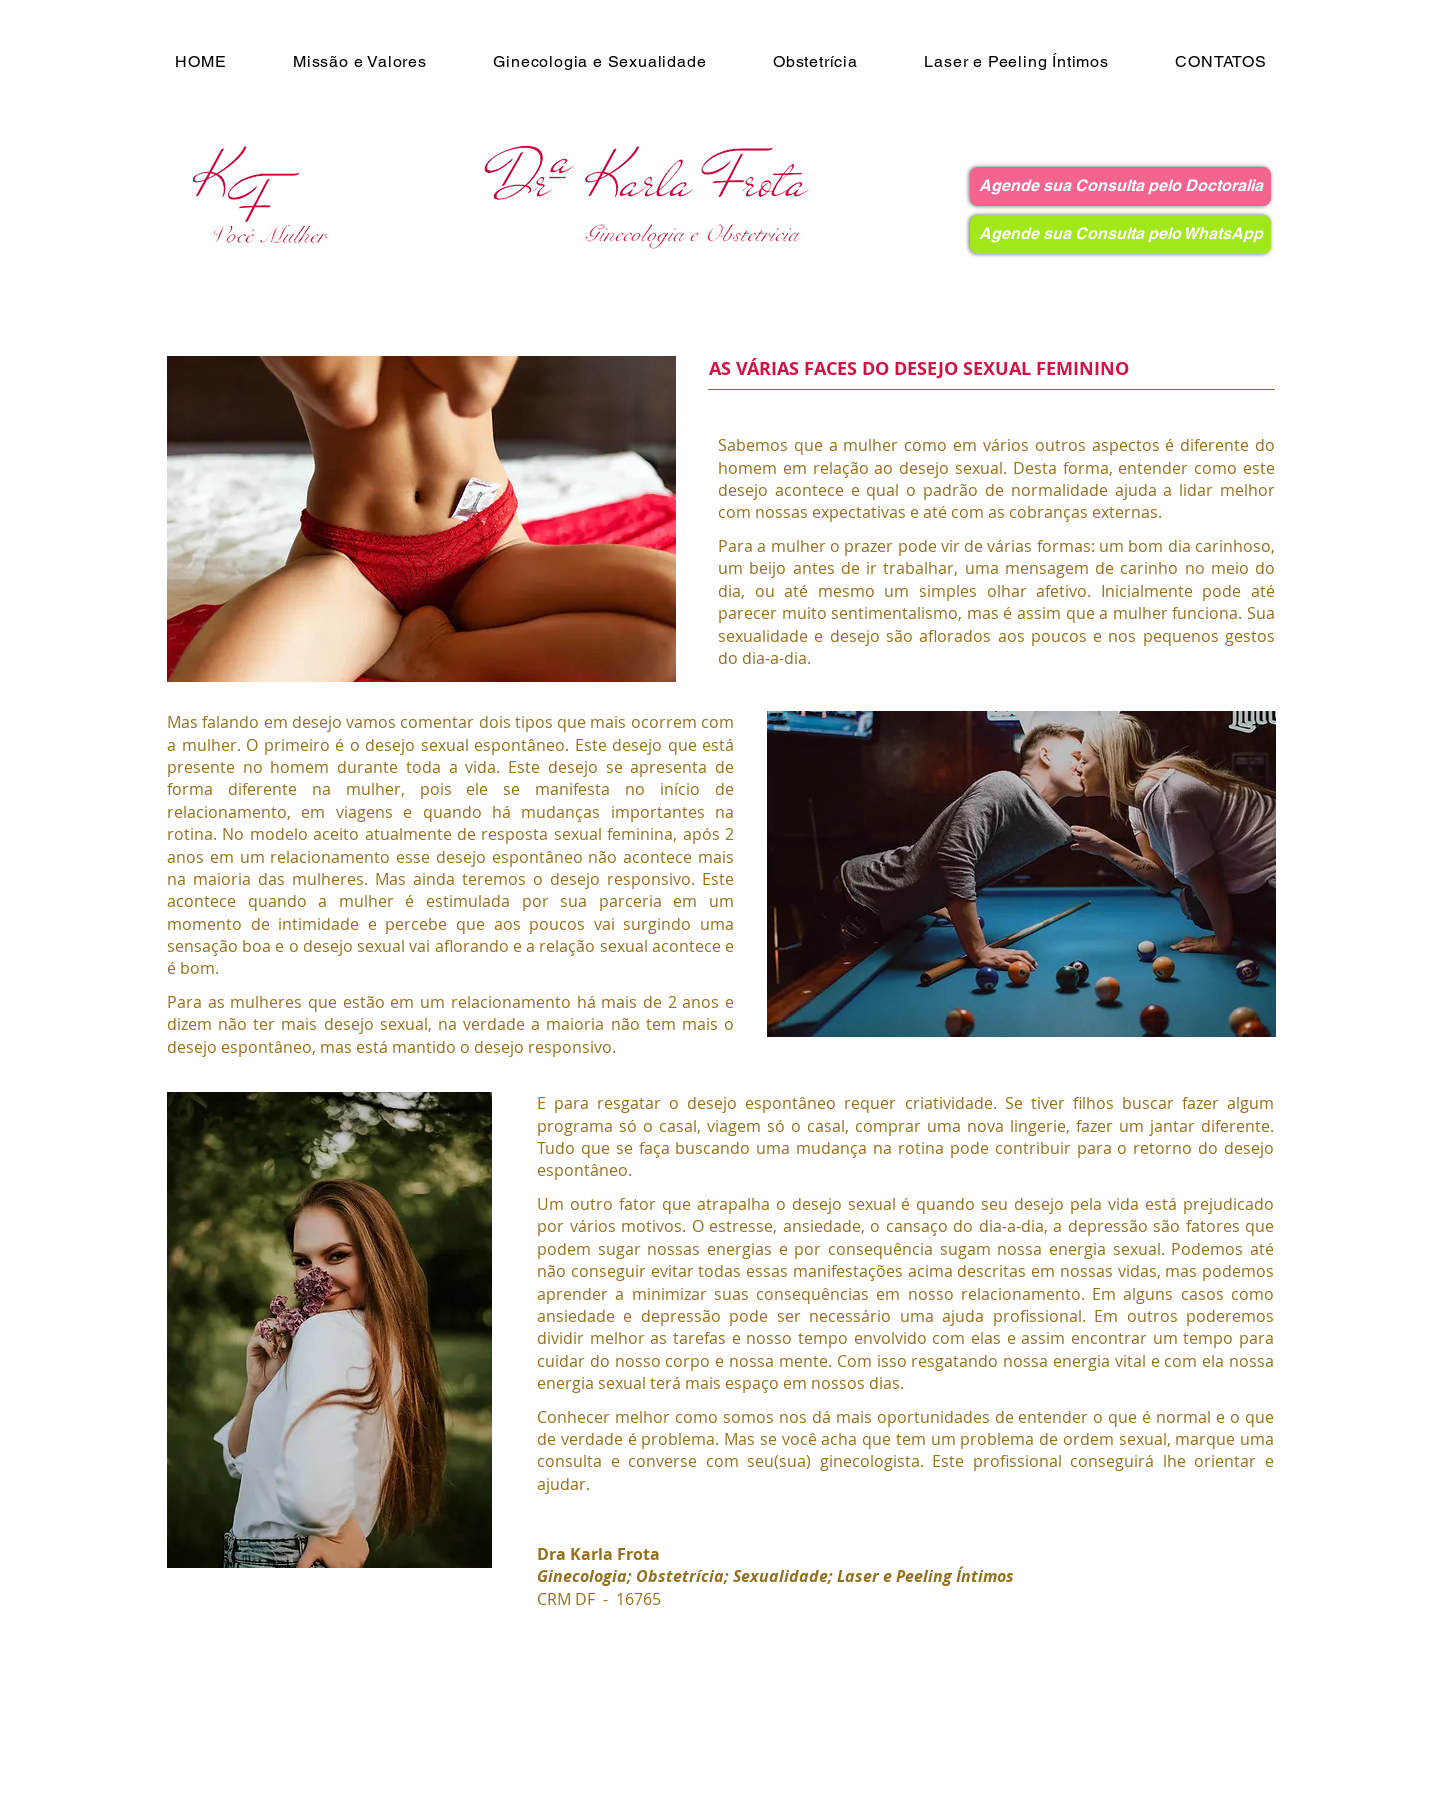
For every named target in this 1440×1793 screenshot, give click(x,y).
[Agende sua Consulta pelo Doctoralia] (1120, 186)
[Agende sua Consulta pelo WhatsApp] (1120, 234)
